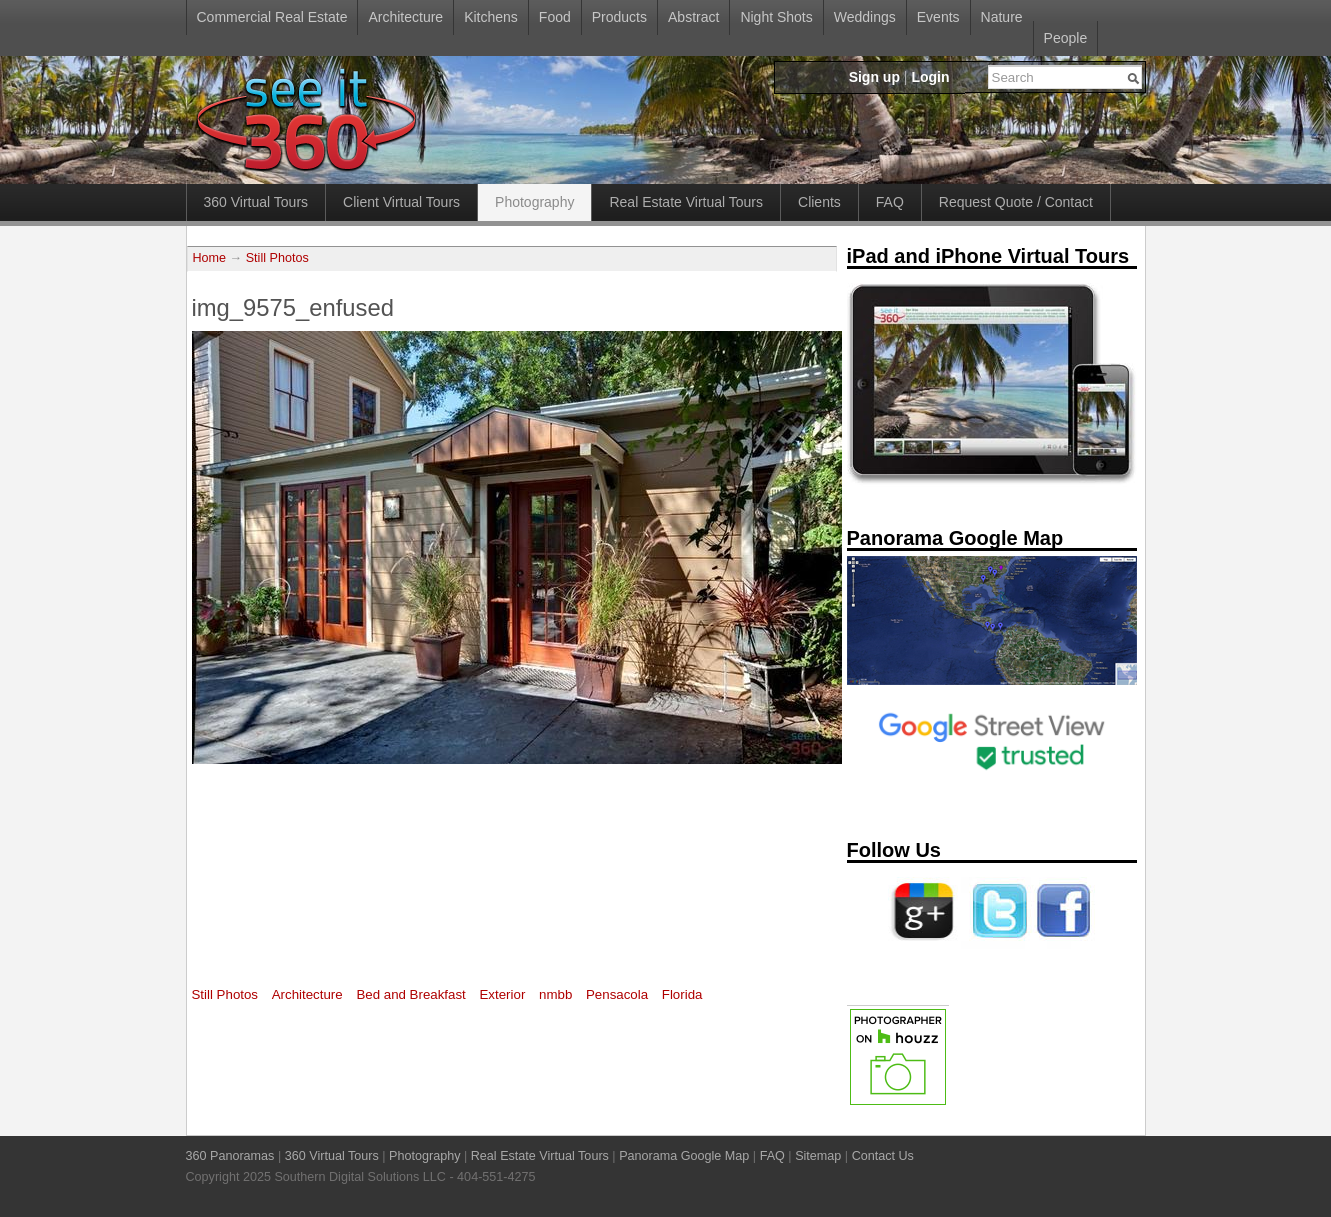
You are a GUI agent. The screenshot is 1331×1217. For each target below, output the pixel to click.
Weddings (865, 17)
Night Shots (776, 17)
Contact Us (883, 1156)
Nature (1002, 17)
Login (930, 77)
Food (555, 17)
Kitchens (491, 17)
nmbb (555, 994)
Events (938, 17)
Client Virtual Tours (401, 202)
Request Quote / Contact (1016, 202)
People (1066, 38)
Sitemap (818, 1156)
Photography (534, 202)
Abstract (693, 17)
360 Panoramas (230, 1156)
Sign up (874, 77)
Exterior (503, 994)
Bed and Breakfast (410, 994)
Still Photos (277, 258)
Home (210, 258)
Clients (819, 202)
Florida (682, 994)
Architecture (405, 17)
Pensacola (617, 994)
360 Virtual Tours (256, 202)
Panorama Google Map (684, 1156)
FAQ (890, 202)
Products (619, 17)
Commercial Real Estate (272, 17)
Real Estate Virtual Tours (686, 202)
